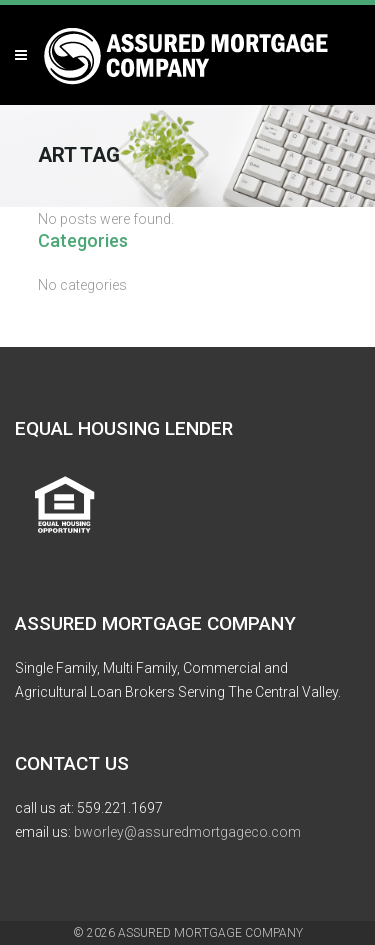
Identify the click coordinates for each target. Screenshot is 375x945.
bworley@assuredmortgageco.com (187, 832)
